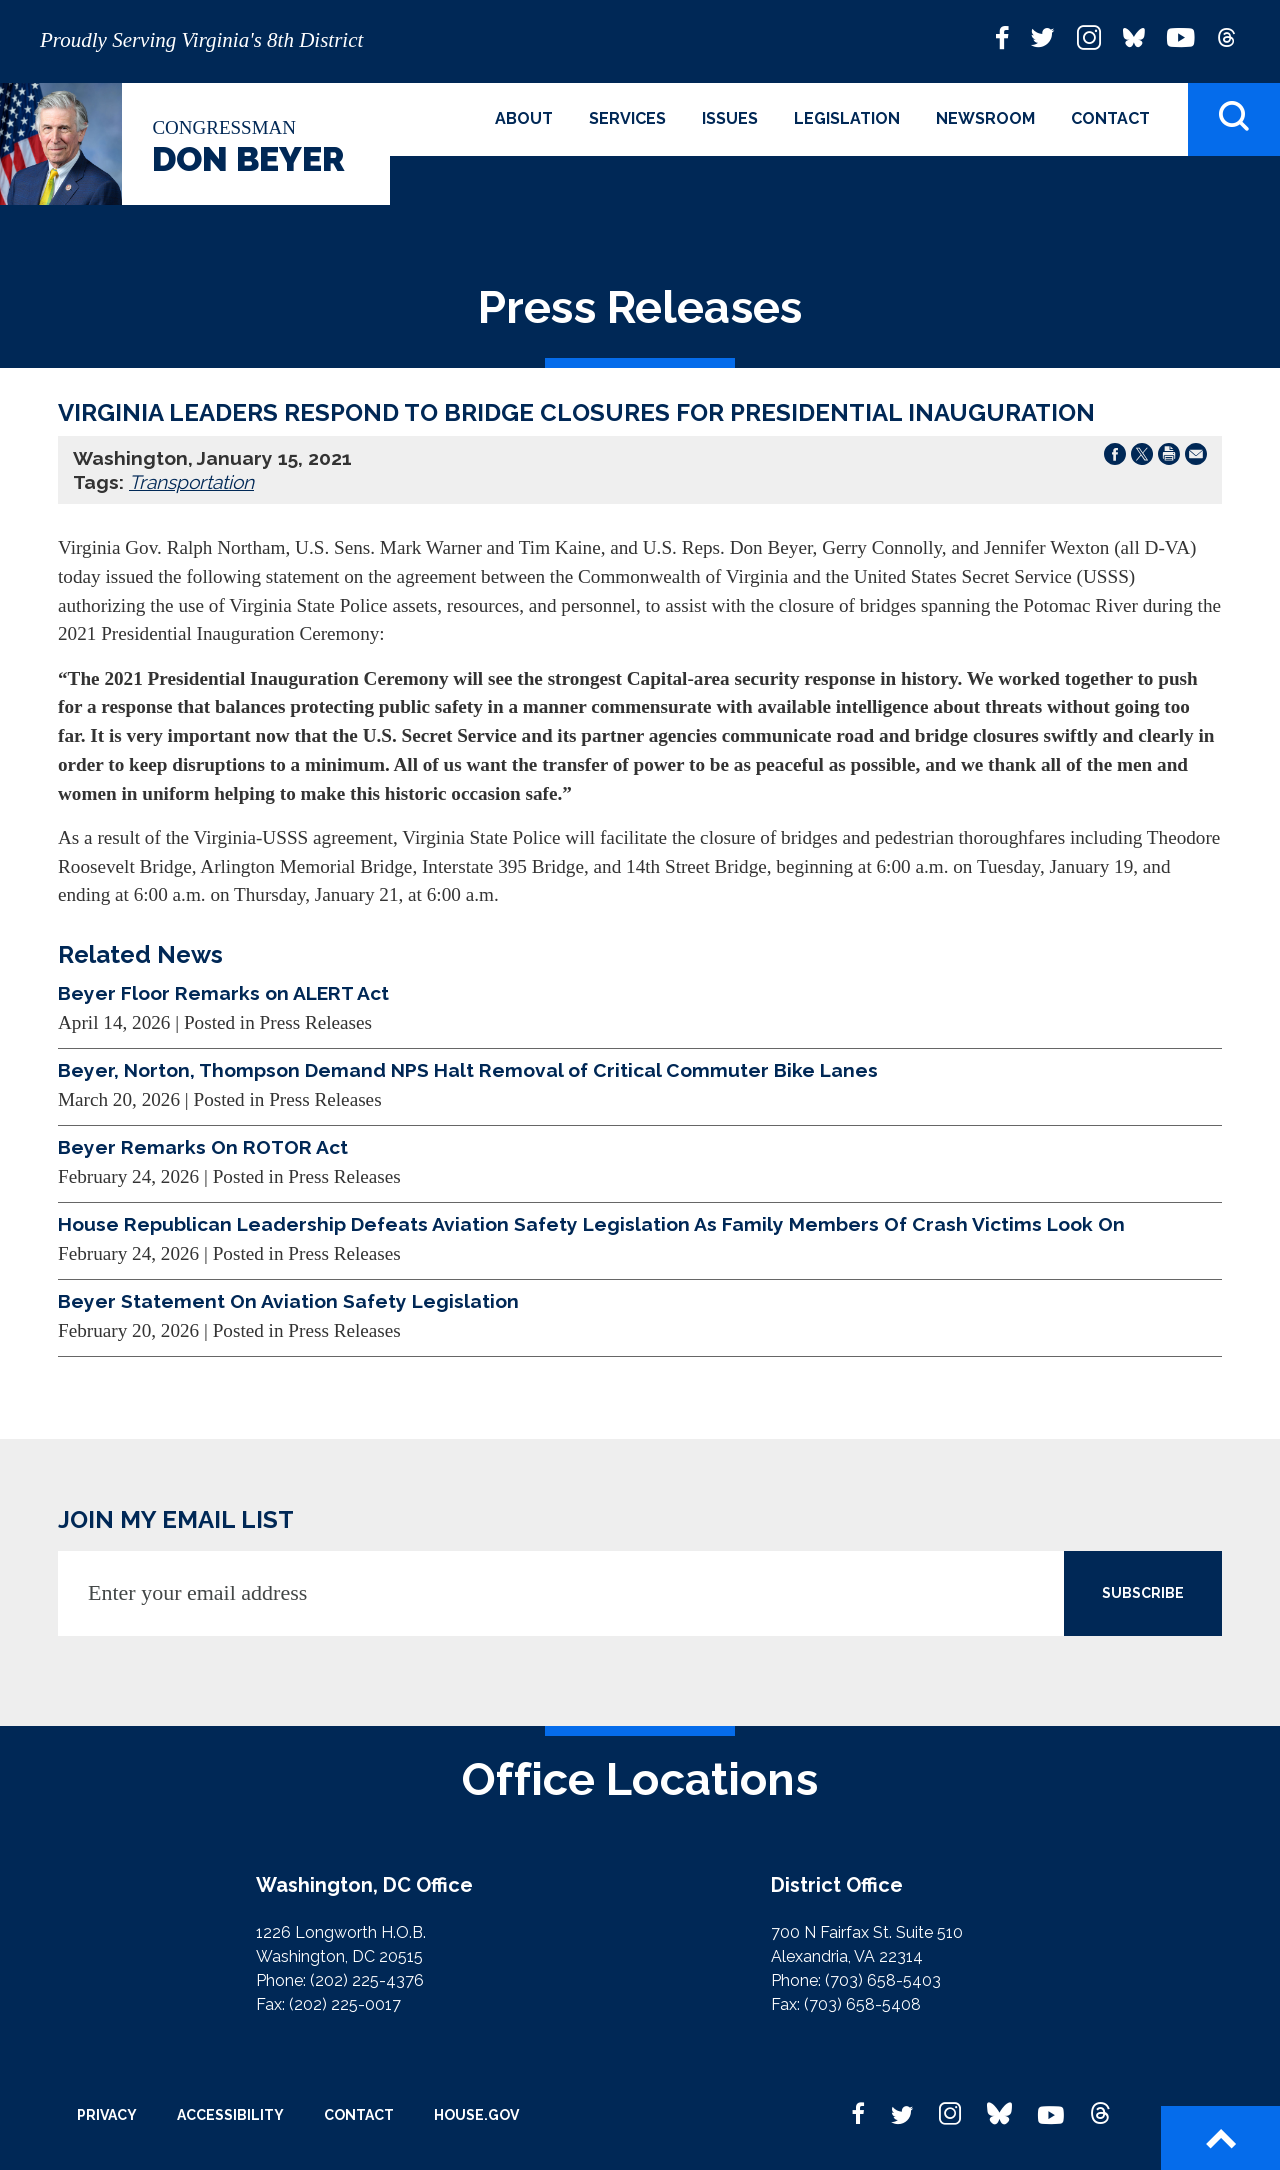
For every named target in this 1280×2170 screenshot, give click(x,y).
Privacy (107, 2115)
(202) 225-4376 (367, 1980)
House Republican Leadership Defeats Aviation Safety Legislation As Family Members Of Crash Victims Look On (591, 1224)
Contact (1110, 118)
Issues (730, 118)
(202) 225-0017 (345, 2004)
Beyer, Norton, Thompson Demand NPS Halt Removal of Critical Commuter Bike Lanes (468, 1070)
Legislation (847, 118)
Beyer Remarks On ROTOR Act (203, 1147)
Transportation (191, 482)
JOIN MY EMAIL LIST (176, 1519)
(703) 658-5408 (862, 2004)
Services (627, 118)
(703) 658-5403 (883, 1980)
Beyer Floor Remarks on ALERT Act (223, 993)
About (524, 118)
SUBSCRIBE (1143, 1593)
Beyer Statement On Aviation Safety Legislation (288, 1301)
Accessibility (230, 2115)
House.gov (476, 2115)
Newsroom (985, 118)
